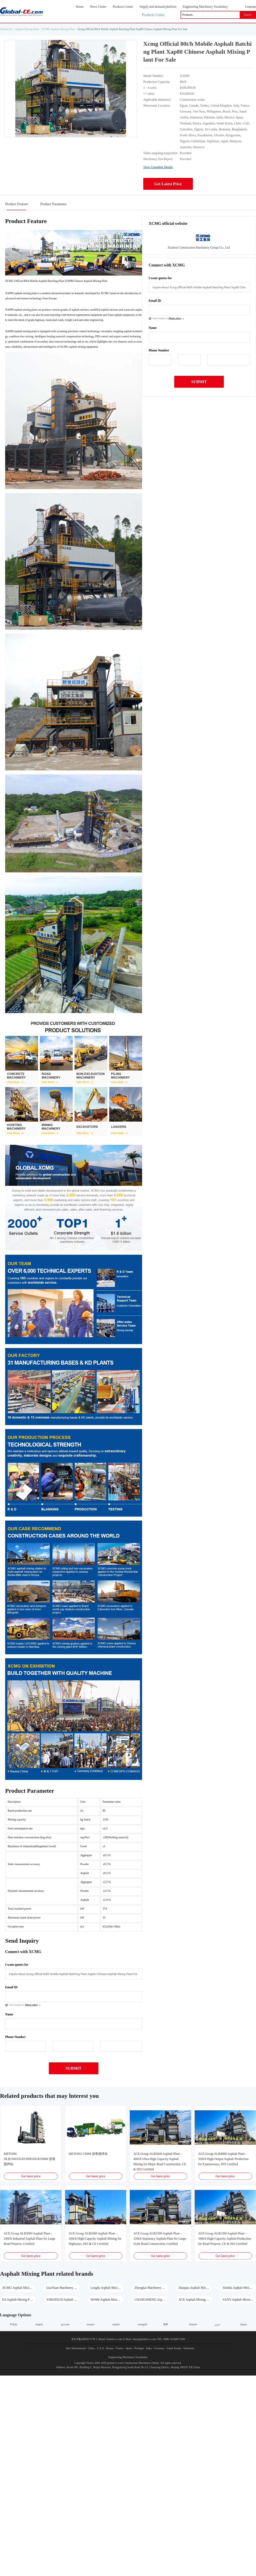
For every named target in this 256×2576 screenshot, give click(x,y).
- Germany (158, 2348)
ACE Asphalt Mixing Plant (195, 2299)
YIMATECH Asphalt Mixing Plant (62, 2299)
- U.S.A (99, 2348)
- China (90, 2348)
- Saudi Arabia (173, 2348)
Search (247, 14)
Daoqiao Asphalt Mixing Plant (195, 2287)
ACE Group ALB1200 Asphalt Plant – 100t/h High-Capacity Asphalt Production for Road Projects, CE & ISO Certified (224, 2238)
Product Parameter (53, 204)
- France (118, 2348)
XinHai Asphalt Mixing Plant (239, 2287)
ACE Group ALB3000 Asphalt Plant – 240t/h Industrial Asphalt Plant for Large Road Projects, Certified (29, 2238)
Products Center (123, 6)
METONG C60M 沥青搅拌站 (88, 2153)
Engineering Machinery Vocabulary (205, 6)
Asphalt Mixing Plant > (28, 29)
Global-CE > (7, 29)
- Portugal (138, 2348)
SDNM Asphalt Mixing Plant (106, 2299)
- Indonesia (188, 2348)
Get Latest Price (168, 184)
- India (148, 2348)
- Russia (109, 2348)
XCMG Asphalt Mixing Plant (18, 2287)
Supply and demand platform (158, 6)
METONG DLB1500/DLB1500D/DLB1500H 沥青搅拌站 (29, 2159)
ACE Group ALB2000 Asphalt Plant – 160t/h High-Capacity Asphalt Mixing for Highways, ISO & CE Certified (95, 2238)
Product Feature (16, 206)
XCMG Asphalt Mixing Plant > (59, 29)
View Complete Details (158, 167)
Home (80, 6)
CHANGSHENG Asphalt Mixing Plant (151, 2299)
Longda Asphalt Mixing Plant (106, 2287)
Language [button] (250, 6)
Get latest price (30, 2176)
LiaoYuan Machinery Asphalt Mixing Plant (62, 2287)
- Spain (128, 2348)
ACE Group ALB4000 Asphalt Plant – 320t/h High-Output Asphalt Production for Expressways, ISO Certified (223, 2159)
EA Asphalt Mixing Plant (18, 2299)
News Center (98, 6)
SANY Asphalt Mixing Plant (239, 2299)
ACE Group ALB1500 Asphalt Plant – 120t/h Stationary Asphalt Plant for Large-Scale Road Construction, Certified (160, 2238)
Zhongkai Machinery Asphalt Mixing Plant (151, 2287)
